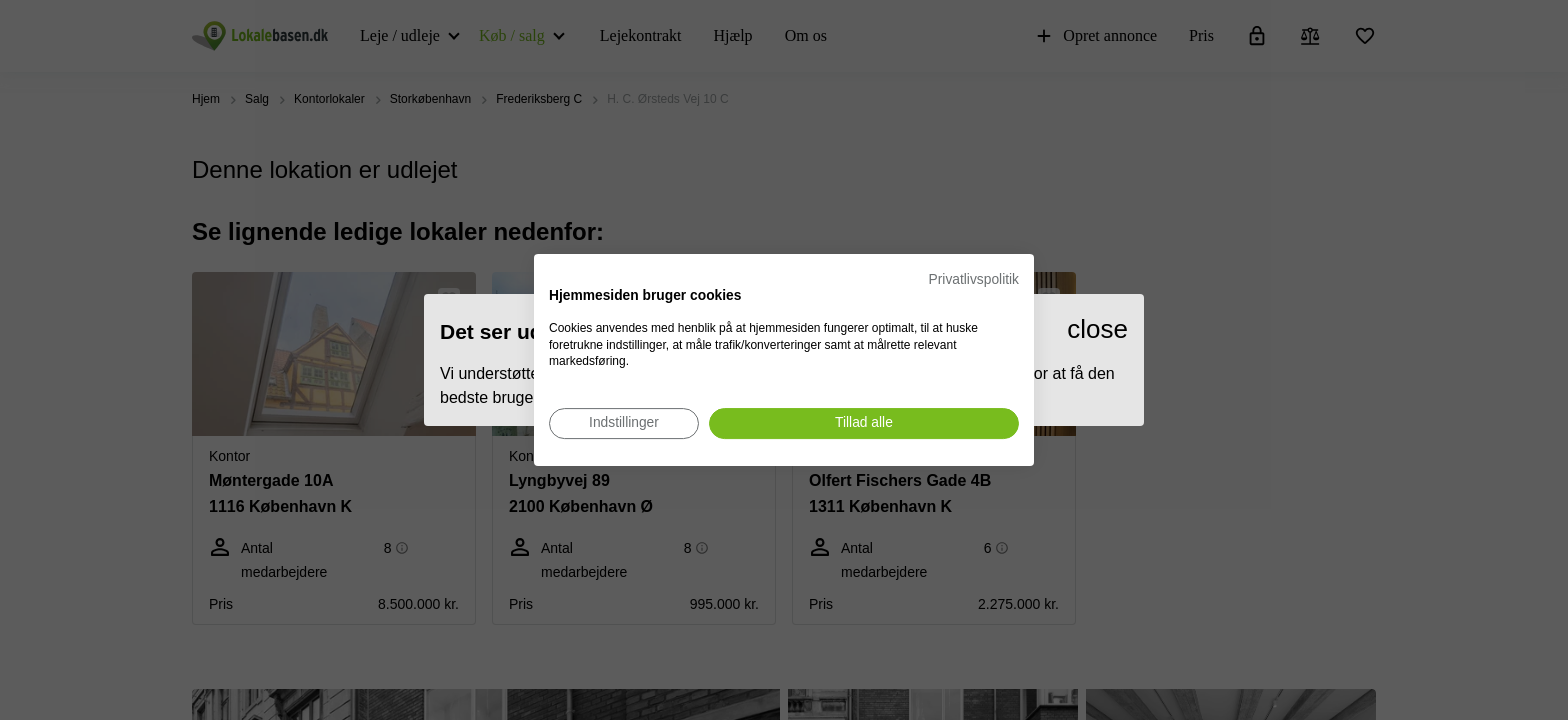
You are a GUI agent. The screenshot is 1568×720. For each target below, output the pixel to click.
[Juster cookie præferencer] (624, 423)
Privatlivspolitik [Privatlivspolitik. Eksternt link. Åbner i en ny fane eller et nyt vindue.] (974, 279)
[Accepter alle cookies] (864, 423)
